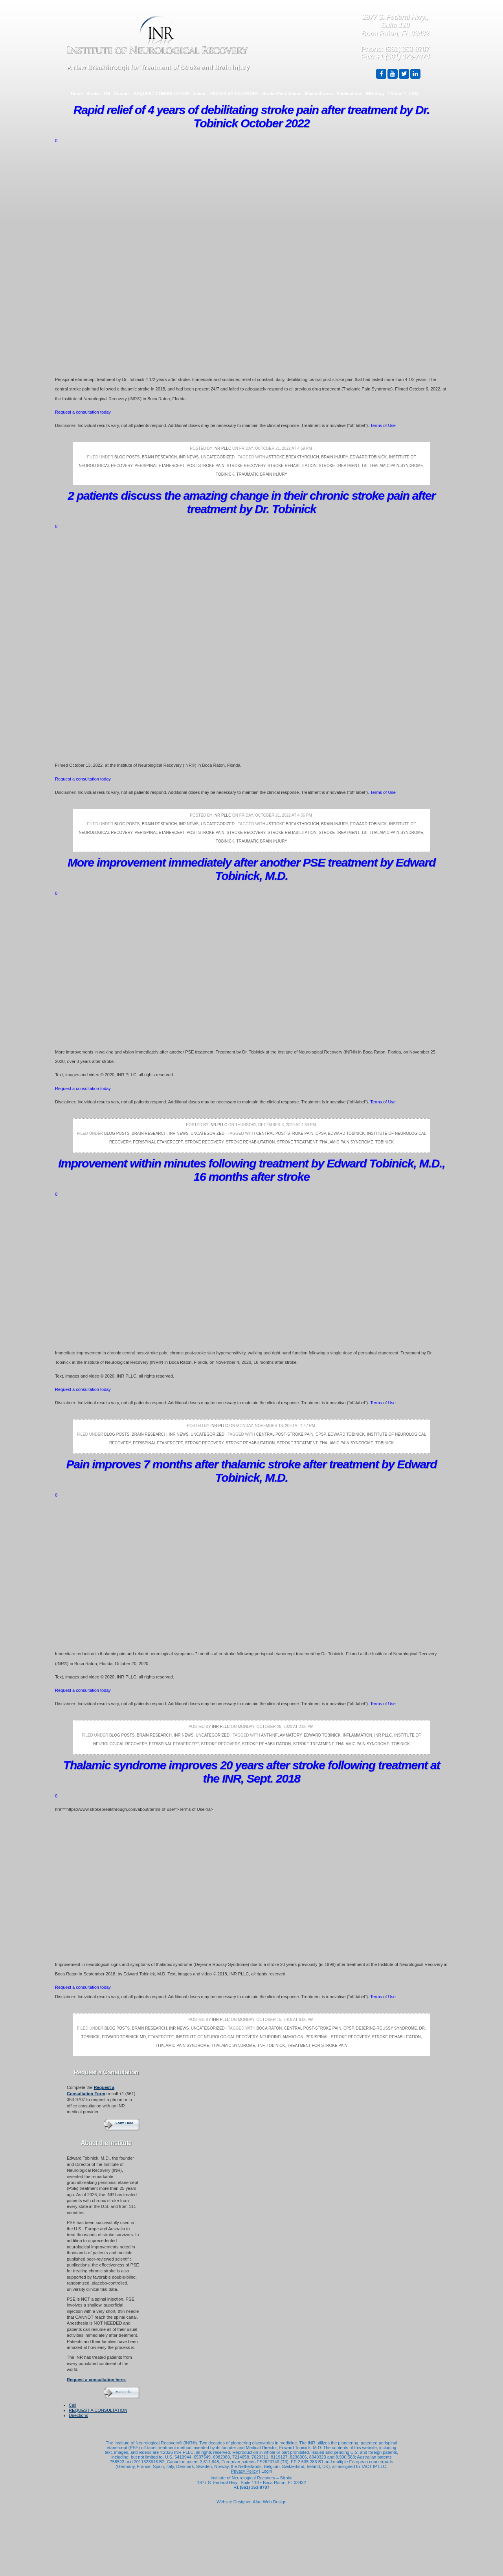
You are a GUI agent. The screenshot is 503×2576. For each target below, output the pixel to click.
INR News (189, 457)
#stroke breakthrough (292, 457)
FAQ (413, 93)
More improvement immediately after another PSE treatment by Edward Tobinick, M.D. (251, 869)
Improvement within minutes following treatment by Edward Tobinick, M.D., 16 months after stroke (251, 1170)
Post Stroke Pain (205, 466)
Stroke (93, 93)
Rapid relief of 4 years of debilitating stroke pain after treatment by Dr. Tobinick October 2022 (251, 116)
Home (77, 93)
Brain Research (159, 457)
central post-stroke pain (285, 1133)
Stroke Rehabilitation (292, 466)
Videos (200, 93)
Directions (78, 2415)
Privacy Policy (244, 2471)
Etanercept (161, 2037)
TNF (260, 2045)
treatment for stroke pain (317, 2045)
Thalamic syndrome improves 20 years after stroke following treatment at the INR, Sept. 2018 (251, 1772)
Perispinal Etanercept (159, 466)
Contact (122, 93)
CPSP (321, 1133)
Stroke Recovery (246, 466)
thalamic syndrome (233, 2045)
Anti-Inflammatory (281, 1735)
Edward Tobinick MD (124, 2037)
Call (72, 2405)
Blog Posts (127, 457)
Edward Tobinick (368, 457)
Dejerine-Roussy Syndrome (386, 2028)
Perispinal (317, 2037)
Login (266, 2471)
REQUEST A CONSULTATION (98, 2410)
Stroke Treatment (339, 466)
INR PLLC (222, 448)
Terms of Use (383, 425)
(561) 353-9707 (407, 49)
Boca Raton (269, 2028)
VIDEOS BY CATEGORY (234, 93)
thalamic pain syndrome (396, 466)
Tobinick (225, 474)
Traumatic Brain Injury (261, 474)
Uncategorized (218, 457)
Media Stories (319, 93)
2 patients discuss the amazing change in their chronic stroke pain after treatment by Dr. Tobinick (251, 502)
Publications (349, 93)
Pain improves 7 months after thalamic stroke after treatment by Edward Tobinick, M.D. (251, 1471)
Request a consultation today (83, 412)
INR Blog (375, 93)
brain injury (334, 457)
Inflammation (357, 1735)
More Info (123, 2392)
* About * (396, 93)
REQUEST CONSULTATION (161, 93)
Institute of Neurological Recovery (217, 2037)
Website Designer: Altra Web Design (251, 2501)
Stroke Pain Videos (281, 93)
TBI (106, 93)
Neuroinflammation (281, 2037)
